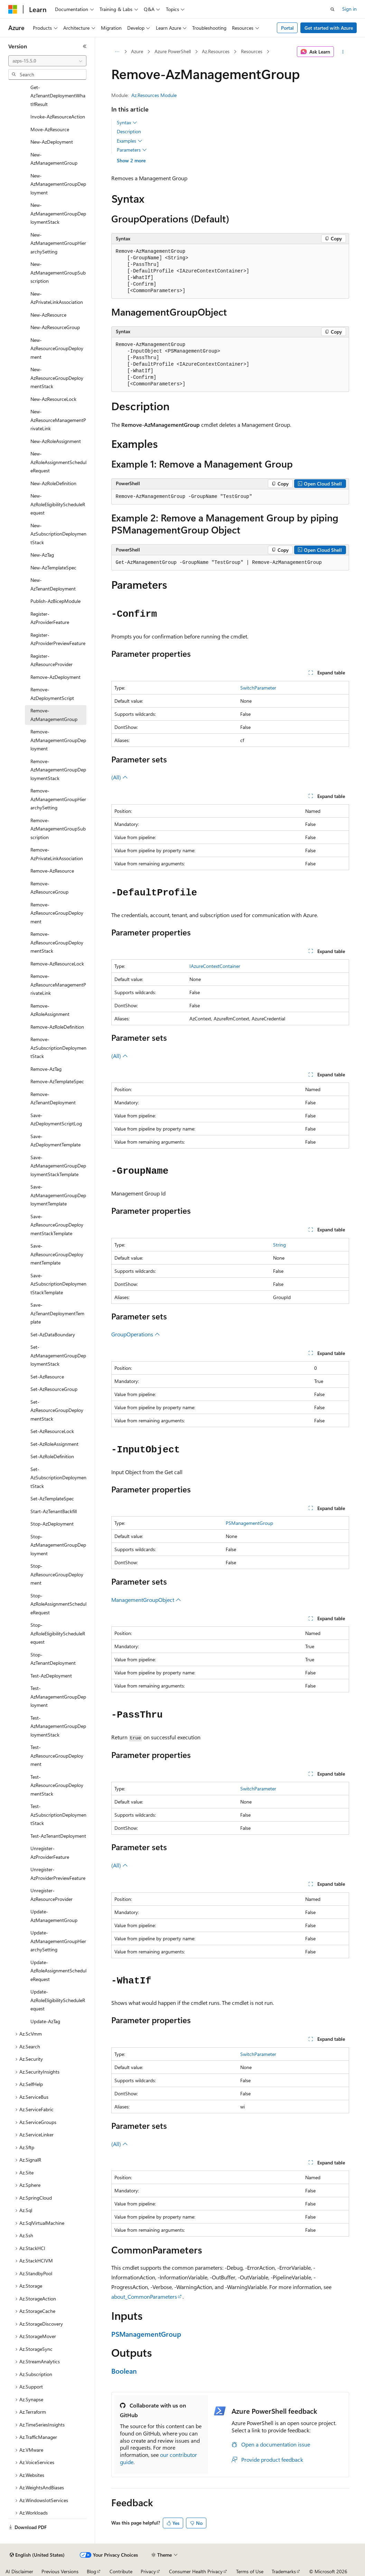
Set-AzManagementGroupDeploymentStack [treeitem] (58, 1355)
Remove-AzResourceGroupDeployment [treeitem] (56, 913)
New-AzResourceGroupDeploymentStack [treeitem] (56, 378)
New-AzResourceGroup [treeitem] (55, 327)
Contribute (121, 2571)
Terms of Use (249, 2571)
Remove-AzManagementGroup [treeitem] (53, 714)
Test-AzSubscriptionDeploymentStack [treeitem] (58, 1814)
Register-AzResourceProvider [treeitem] (51, 660)
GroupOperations (135, 1334)
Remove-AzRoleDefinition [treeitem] (57, 1026)
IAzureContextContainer (214, 966)
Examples (129, 141)
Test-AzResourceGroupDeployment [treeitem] (56, 1755)
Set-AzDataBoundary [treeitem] (52, 1334)
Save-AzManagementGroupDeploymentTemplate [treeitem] (58, 1195)
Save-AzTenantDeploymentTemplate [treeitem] (57, 1313)
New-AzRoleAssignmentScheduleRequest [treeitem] (58, 462)
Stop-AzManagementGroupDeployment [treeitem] (58, 1545)
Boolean (124, 2370)
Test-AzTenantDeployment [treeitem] (58, 1836)
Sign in (349, 9)
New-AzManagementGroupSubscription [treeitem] (58, 272)
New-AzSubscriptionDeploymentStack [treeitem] (58, 534)
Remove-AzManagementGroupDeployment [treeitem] (58, 740)
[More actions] (343, 51)
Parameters (132, 150)
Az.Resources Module (154, 95)
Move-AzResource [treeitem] (49, 129)
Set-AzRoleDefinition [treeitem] (52, 1456)
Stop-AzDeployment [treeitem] (52, 1523)
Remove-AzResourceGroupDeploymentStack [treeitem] (56, 942)
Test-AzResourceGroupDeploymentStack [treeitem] (56, 1785)
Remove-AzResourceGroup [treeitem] (49, 887)
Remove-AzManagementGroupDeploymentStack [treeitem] (58, 769)
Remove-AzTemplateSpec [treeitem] (57, 1081)
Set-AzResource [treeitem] (47, 1376)
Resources (251, 51)
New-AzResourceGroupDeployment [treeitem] (56, 348)
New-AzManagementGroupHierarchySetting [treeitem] (58, 243)
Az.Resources (216, 51)
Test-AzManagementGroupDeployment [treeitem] (58, 1696)
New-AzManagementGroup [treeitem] (53, 158)
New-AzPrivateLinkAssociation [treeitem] (56, 298)
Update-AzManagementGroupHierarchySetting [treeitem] (58, 1941)
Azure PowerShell (173, 51)
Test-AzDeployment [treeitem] (51, 1675)
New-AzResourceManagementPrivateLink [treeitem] (58, 420)
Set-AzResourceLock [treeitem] (52, 1431)
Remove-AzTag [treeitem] (46, 1069)
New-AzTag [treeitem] (42, 554)
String (279, 1244)
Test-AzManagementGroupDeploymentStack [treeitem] (58, 1726)
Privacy (148, 2571)
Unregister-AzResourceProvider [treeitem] (51, 1894)
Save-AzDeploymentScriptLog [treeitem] (56, 1119)
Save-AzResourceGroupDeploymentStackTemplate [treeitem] (56, 1225)
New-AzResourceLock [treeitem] (53, 399)
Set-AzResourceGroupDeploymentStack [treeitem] (56, 1410)
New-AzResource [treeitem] (48, 314)
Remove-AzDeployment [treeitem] (55, 677)
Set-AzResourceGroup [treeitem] (53, 1389)
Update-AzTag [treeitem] (45, 2021)
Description (129, 131)
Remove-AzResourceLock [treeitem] (57, 963)
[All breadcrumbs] (117, 51)
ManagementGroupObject (146, 1599)
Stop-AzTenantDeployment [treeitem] (53, 1658)
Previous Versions (59, 2571)
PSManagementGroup (249, 1523)
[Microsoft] (12, 9)
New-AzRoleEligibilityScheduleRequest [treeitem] (57, 504)
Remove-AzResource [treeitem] (52, 870)
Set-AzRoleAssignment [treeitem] (54, 1444)
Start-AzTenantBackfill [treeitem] (53, 1511)
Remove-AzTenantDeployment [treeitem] (53, 1098)
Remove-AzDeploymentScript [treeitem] (52, 693)
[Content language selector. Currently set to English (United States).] (37, 2554)
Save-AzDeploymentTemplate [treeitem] (55, 1140)
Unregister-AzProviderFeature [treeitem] (49, 1852)
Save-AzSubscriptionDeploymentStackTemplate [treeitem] (58, 1284)
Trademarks (284, 2571)
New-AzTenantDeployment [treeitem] (53, 584)
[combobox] (47, 60)
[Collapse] (84, 46)
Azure (137, 51)
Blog (91, 2571)
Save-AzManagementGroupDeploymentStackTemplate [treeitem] (58, 1166)
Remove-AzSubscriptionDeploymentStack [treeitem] (58, 1047)
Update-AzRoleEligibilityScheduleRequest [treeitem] (57, 2000)
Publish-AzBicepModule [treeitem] (55, 601)
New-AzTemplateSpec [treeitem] (53, 567)
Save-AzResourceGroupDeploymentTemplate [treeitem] (56, 1254)
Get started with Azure (329, 28)
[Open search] (332, 9)
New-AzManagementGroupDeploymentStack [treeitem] (58, 213)
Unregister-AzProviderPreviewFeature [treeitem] (57, 1873)
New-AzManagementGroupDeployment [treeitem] (58, 184)
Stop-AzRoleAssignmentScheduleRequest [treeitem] (58, 1604)
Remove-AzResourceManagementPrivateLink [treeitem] (58, 984)
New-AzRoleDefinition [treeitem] (53, 483)
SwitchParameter (258, 687)
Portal (287, 28)
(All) (119, 777)
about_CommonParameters (144, 2296)
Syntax (127, 122)
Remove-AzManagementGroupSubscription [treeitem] (58, 828)
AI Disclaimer (19, 2571)
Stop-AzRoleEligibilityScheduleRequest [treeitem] (57, 1633)
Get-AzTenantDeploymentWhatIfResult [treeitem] (57, 95)
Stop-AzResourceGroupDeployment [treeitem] (56, 1574)
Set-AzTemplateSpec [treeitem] (52, 1498)
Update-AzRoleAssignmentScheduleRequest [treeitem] (58, 1970)
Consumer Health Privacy (196, 2571)
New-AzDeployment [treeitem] (51, 141)
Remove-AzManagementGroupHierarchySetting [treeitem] (58, 799)
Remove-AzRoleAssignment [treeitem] (49, 1010)
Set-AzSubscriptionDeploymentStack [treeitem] (58, 1477)
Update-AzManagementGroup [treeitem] (53, 1915)
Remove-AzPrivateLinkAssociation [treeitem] (56, 854)
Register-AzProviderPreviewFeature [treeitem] (57, 639)
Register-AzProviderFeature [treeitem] (49, 618)
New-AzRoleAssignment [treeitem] (55, 441)
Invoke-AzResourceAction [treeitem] (57, 116)
